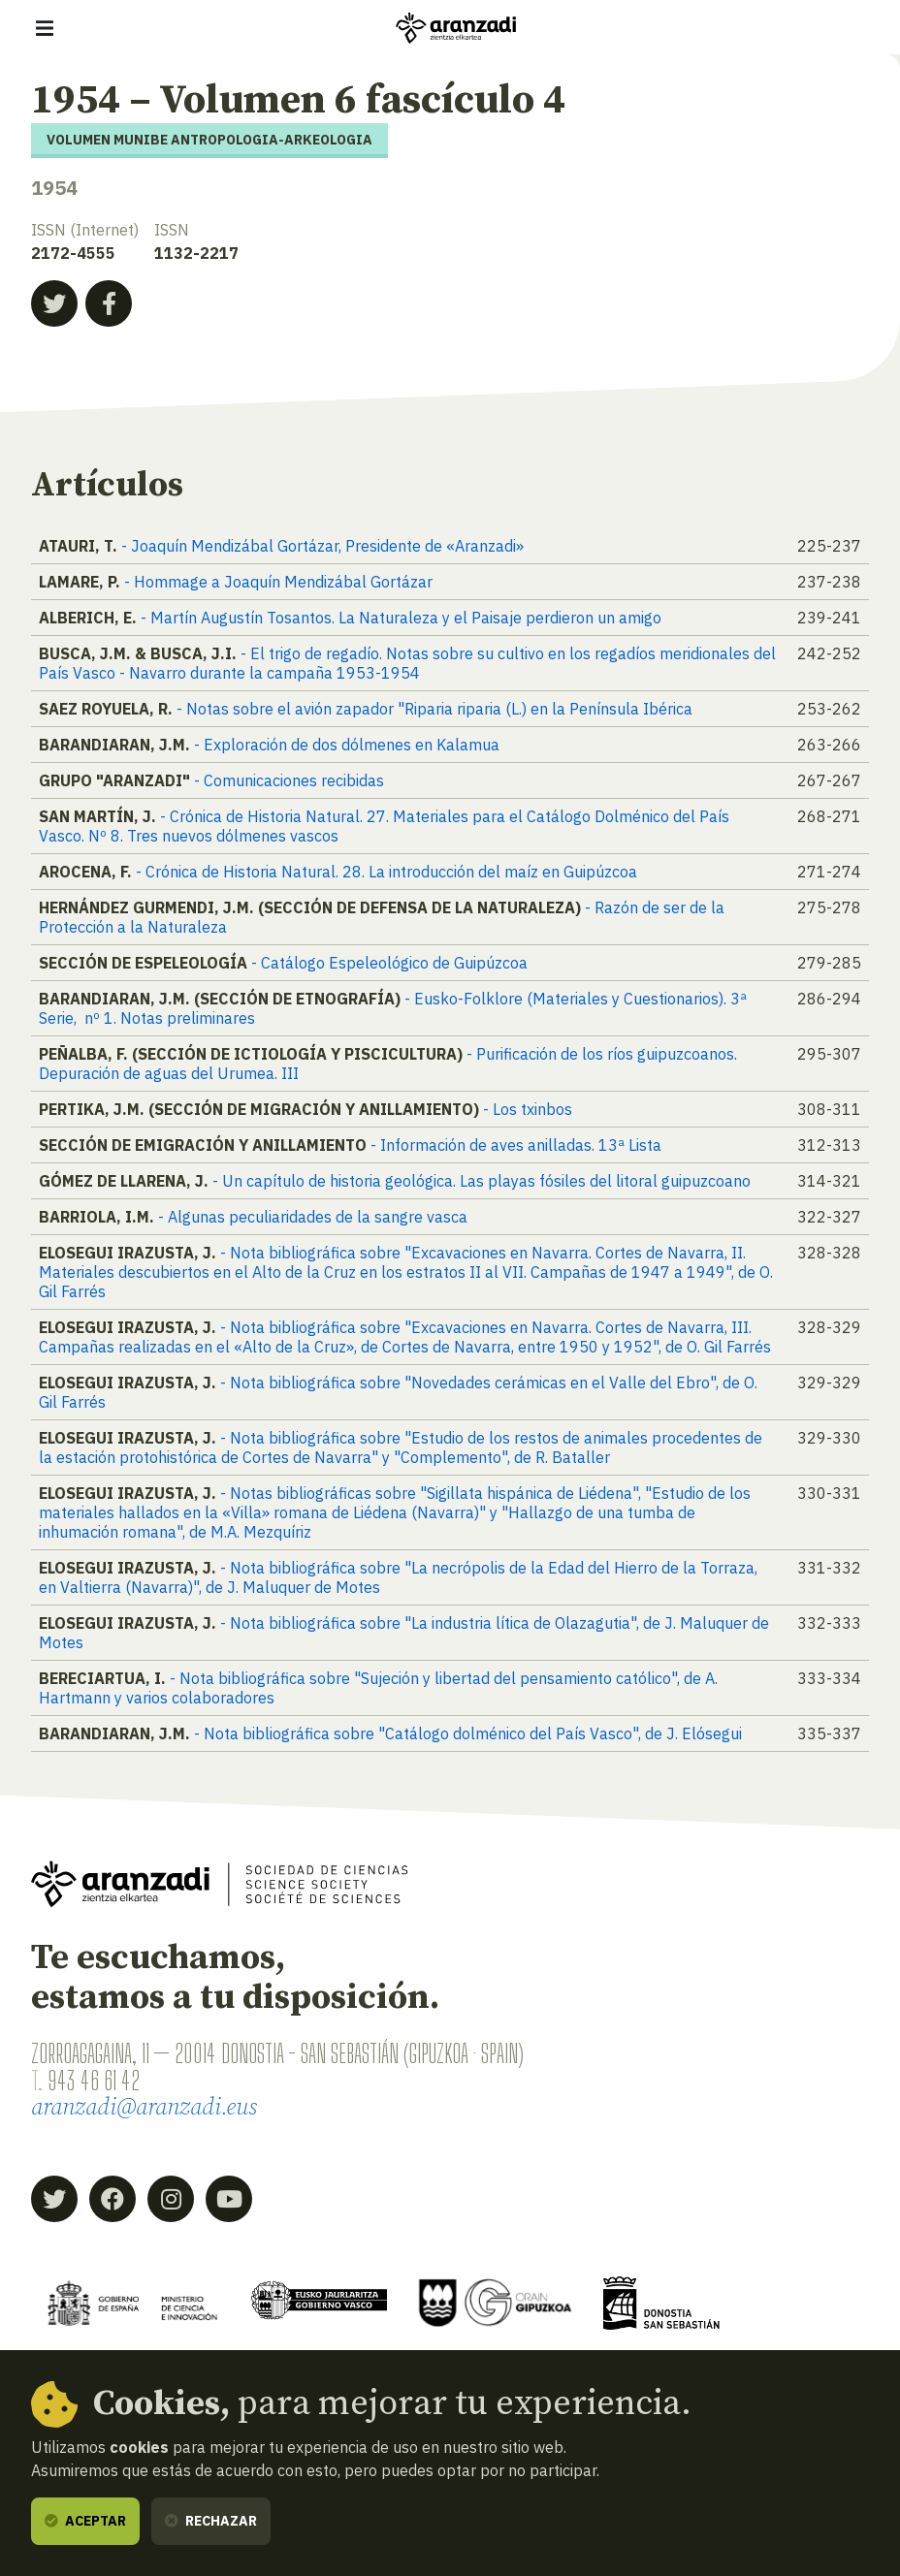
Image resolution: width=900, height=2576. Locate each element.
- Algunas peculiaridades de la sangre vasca (312, 1216)
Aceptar (85, 2520)
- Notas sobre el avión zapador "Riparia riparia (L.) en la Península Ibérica (434, 708)
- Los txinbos (527, 1109)
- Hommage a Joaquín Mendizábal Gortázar (278, 581)
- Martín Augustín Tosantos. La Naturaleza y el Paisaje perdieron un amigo (401, 617)
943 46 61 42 (94, 2080)
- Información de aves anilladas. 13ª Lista (515, 1145)
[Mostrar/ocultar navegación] (44, 28)
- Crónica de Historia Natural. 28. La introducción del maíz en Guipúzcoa (386, 871)
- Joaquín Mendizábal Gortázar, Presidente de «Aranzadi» (322, 546)
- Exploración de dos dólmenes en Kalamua (346, 744)
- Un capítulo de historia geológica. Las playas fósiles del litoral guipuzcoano (481, 1181)
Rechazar (211, 2520)
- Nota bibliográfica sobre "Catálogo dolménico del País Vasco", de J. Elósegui (468, 1733)
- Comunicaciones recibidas (289, 780)
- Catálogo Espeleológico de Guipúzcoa (389, 962)
